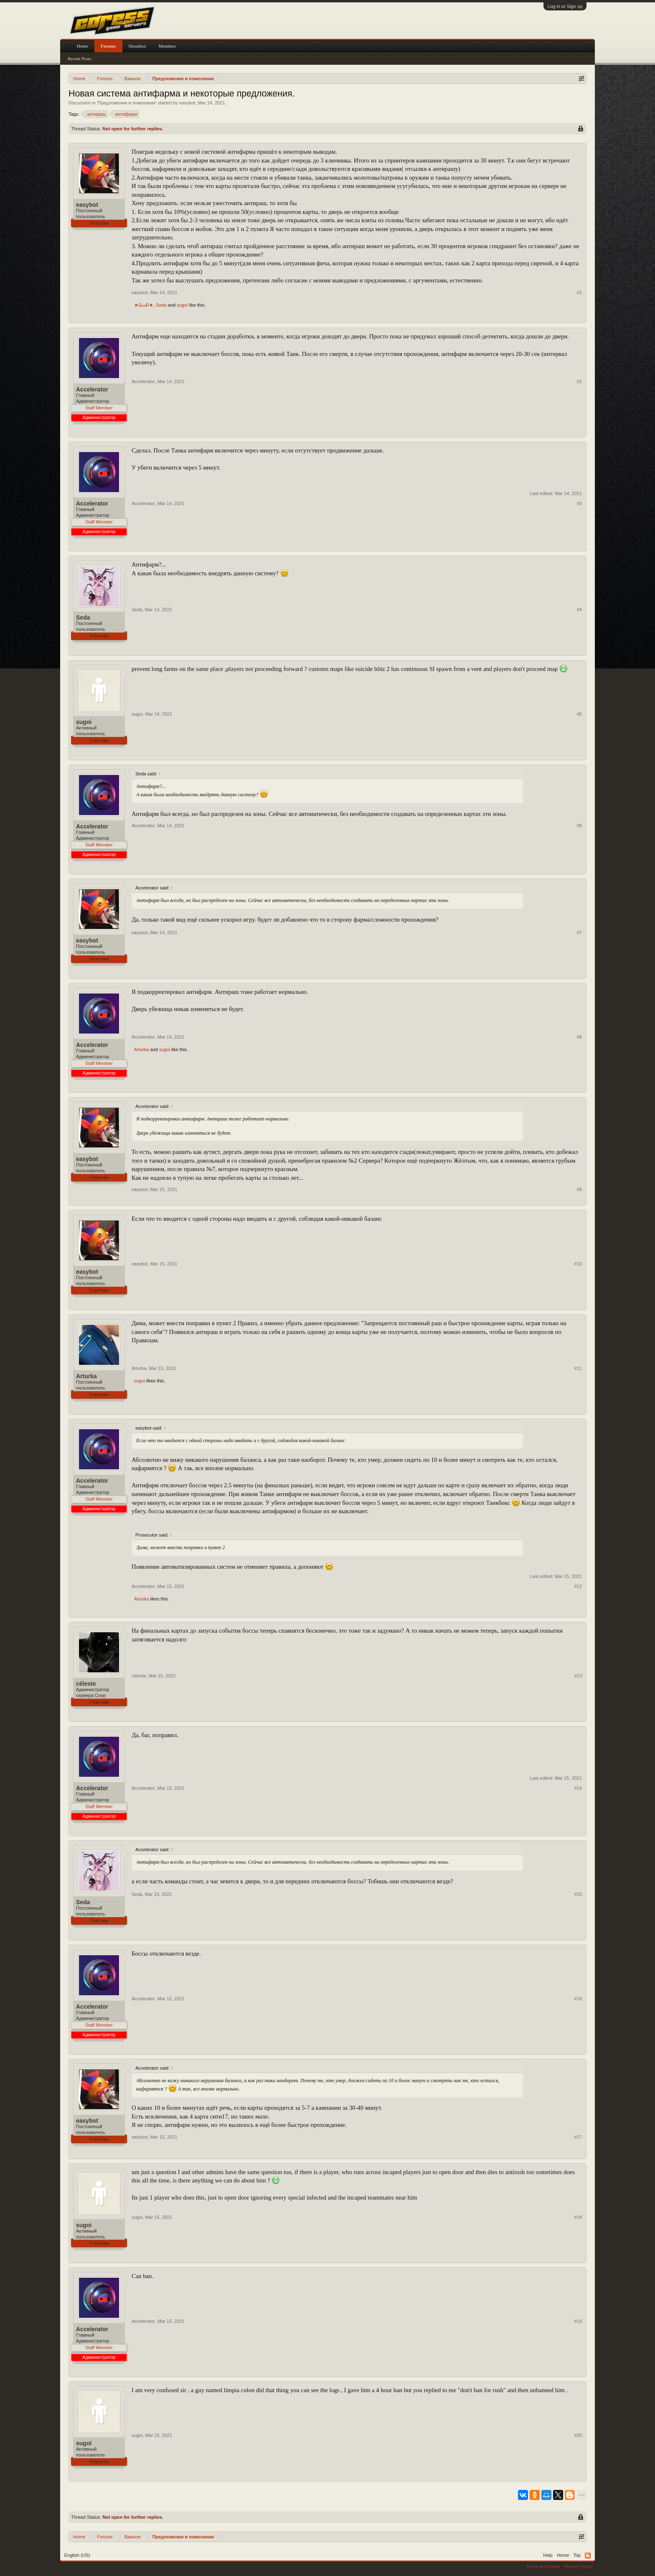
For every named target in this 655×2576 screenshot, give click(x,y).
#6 (579, 825)
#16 (578, 1998)
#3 (579, 503)
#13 (578, 1675)
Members (167, 45)
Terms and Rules (543, 2566)
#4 (579, 609)
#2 (579, 381)
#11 (578, 1368)
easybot (187, 102)
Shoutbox (137, 45)
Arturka (141, 1049)
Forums (108, 45)
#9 (579, 1189)
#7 (579, 932)
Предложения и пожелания (127, 102)
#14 (578, 1788)
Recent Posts (79, 58)
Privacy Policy (578, 2566)
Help (548, 2555)
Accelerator (92, 389)
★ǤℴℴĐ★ (143, 304)
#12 (578, 1586)
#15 (578, 1894)
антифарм (125, 114)
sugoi (182, 304)
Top (577, 2555)
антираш (94, 114)
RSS (588, 2555)
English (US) (77, 2555)
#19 (578, 2321)
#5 (579, 713)
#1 (579, 292)
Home (82, 45)
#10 (578, 1263)
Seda (161, 304)
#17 (578, 2136)
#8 (579, 1036)
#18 (578, 2217)
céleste (86, 1683)
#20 (578, 2435)
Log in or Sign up (565, 6)
